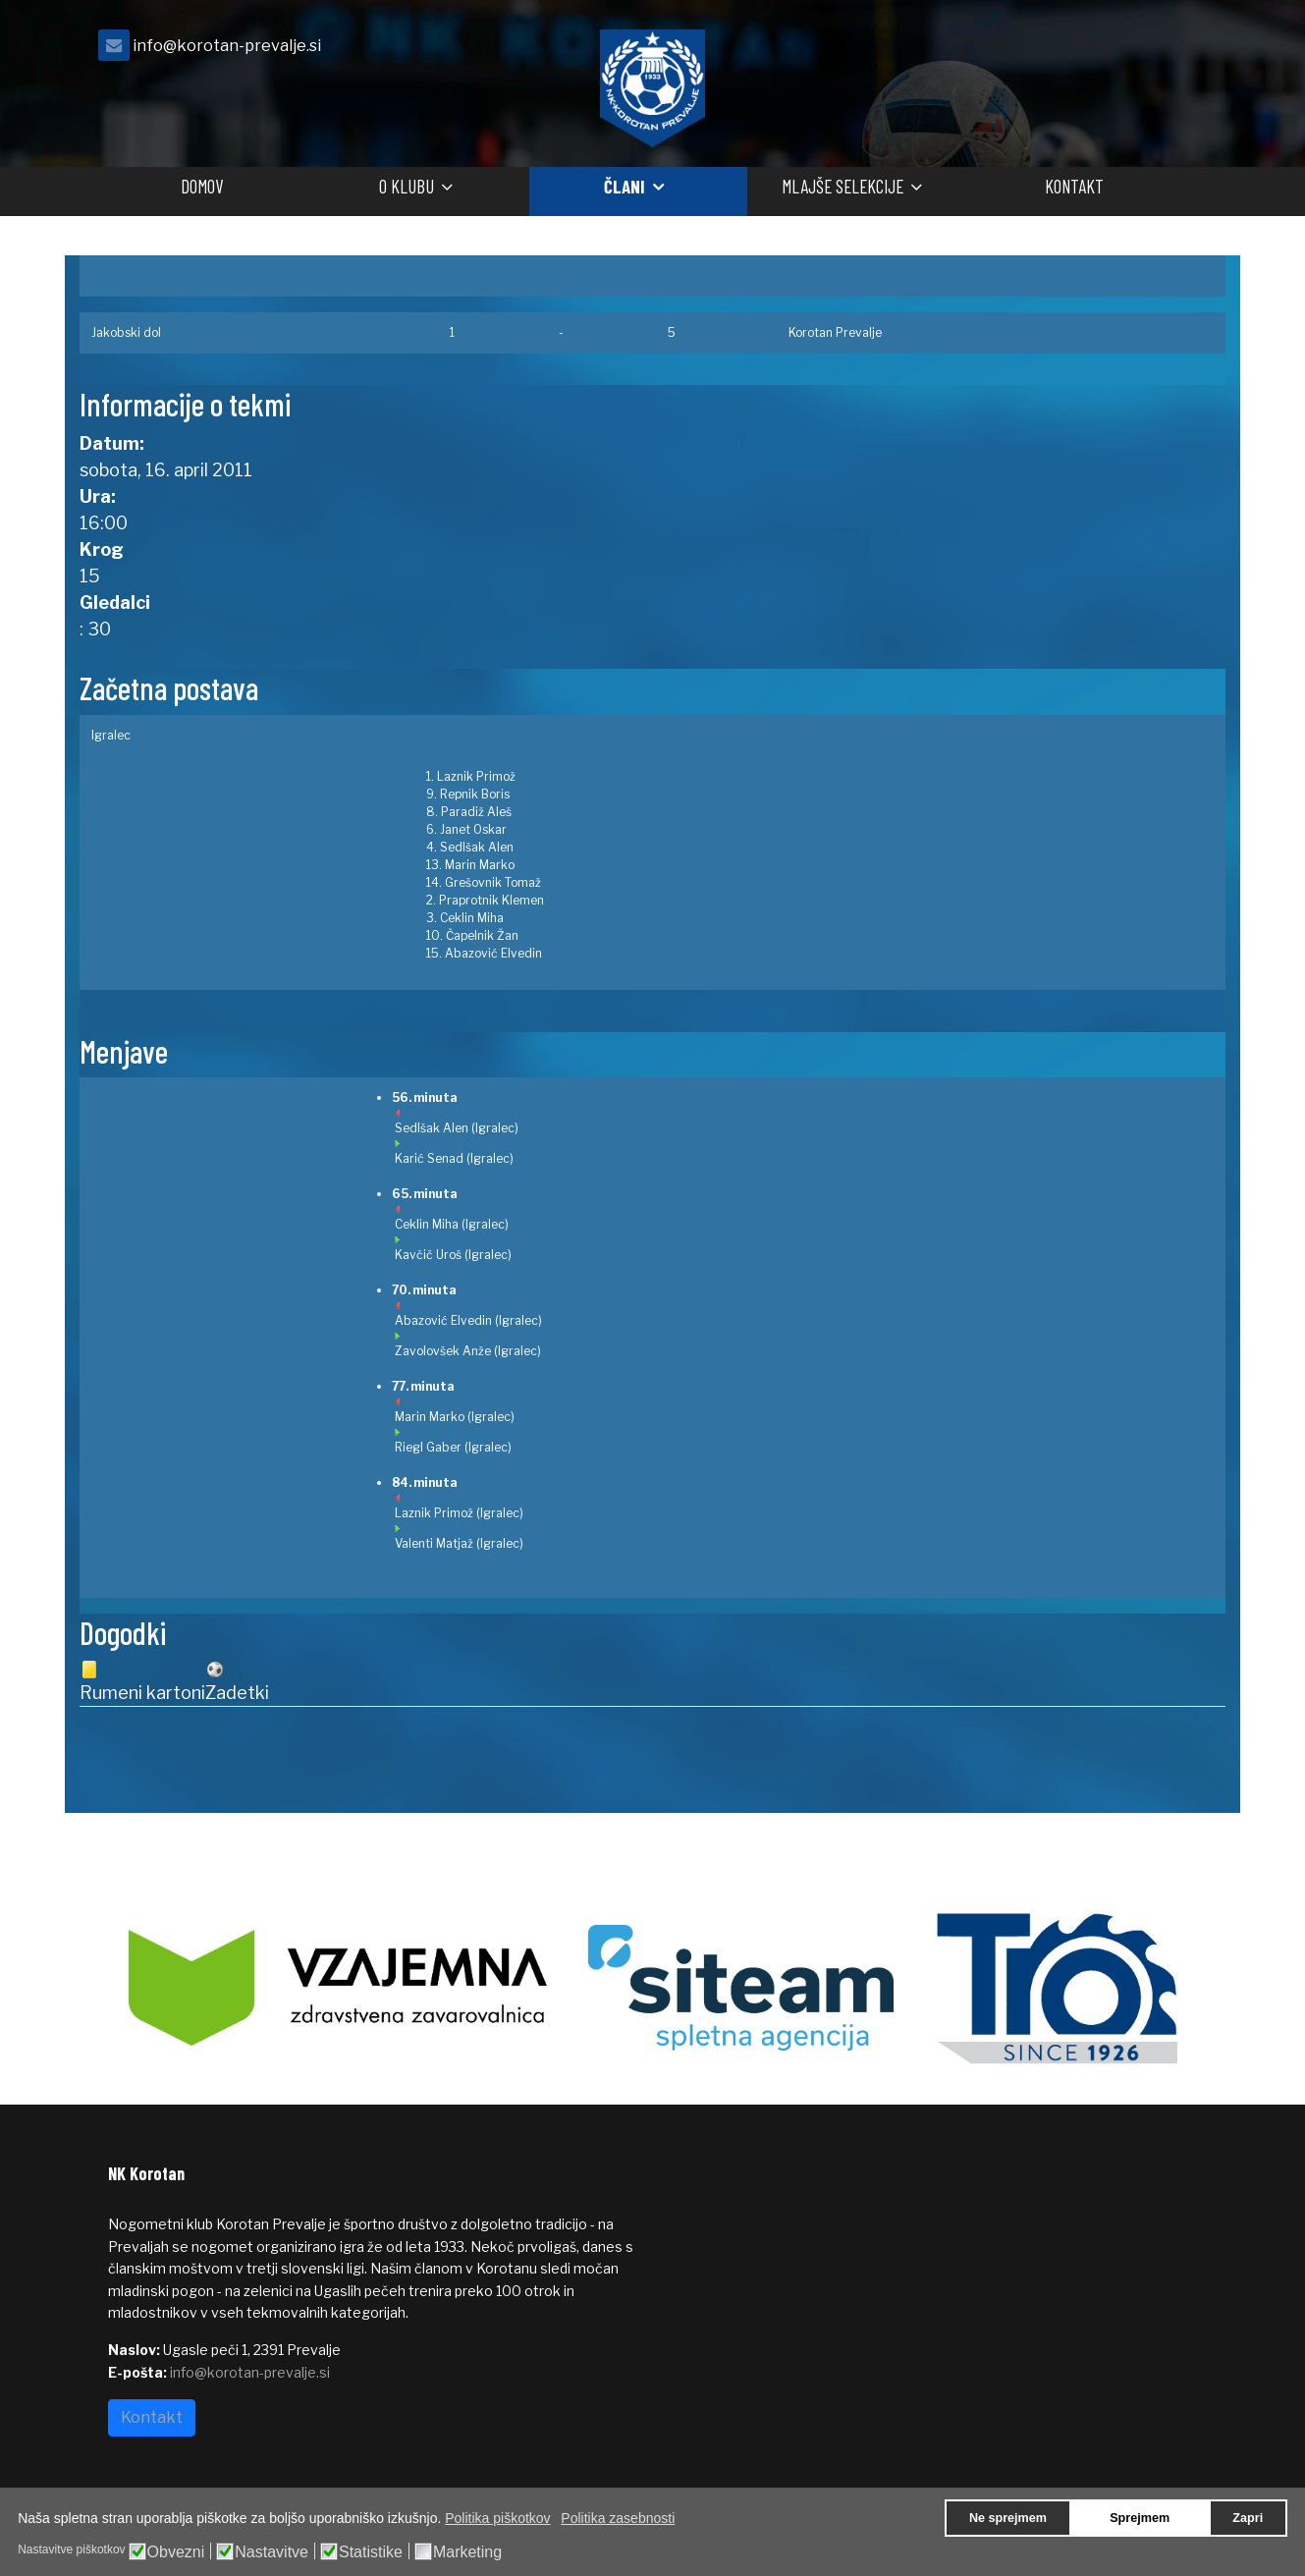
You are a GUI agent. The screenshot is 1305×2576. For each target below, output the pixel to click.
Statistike (371, 2552)
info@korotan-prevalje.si (227, 45)
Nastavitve (271, 2552)
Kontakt (1074, 186)
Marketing (467, 2552)
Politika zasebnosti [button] (618, 2518)
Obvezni (176, 2552)
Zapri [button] (1247, 2518)
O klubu (406, 186)
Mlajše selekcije (842, 186)
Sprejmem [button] (1139, 2518)
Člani (624, 186)
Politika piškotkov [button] (497, 2518)
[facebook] (1173, 50)
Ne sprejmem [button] (1008, 2518)
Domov (202, 186)
